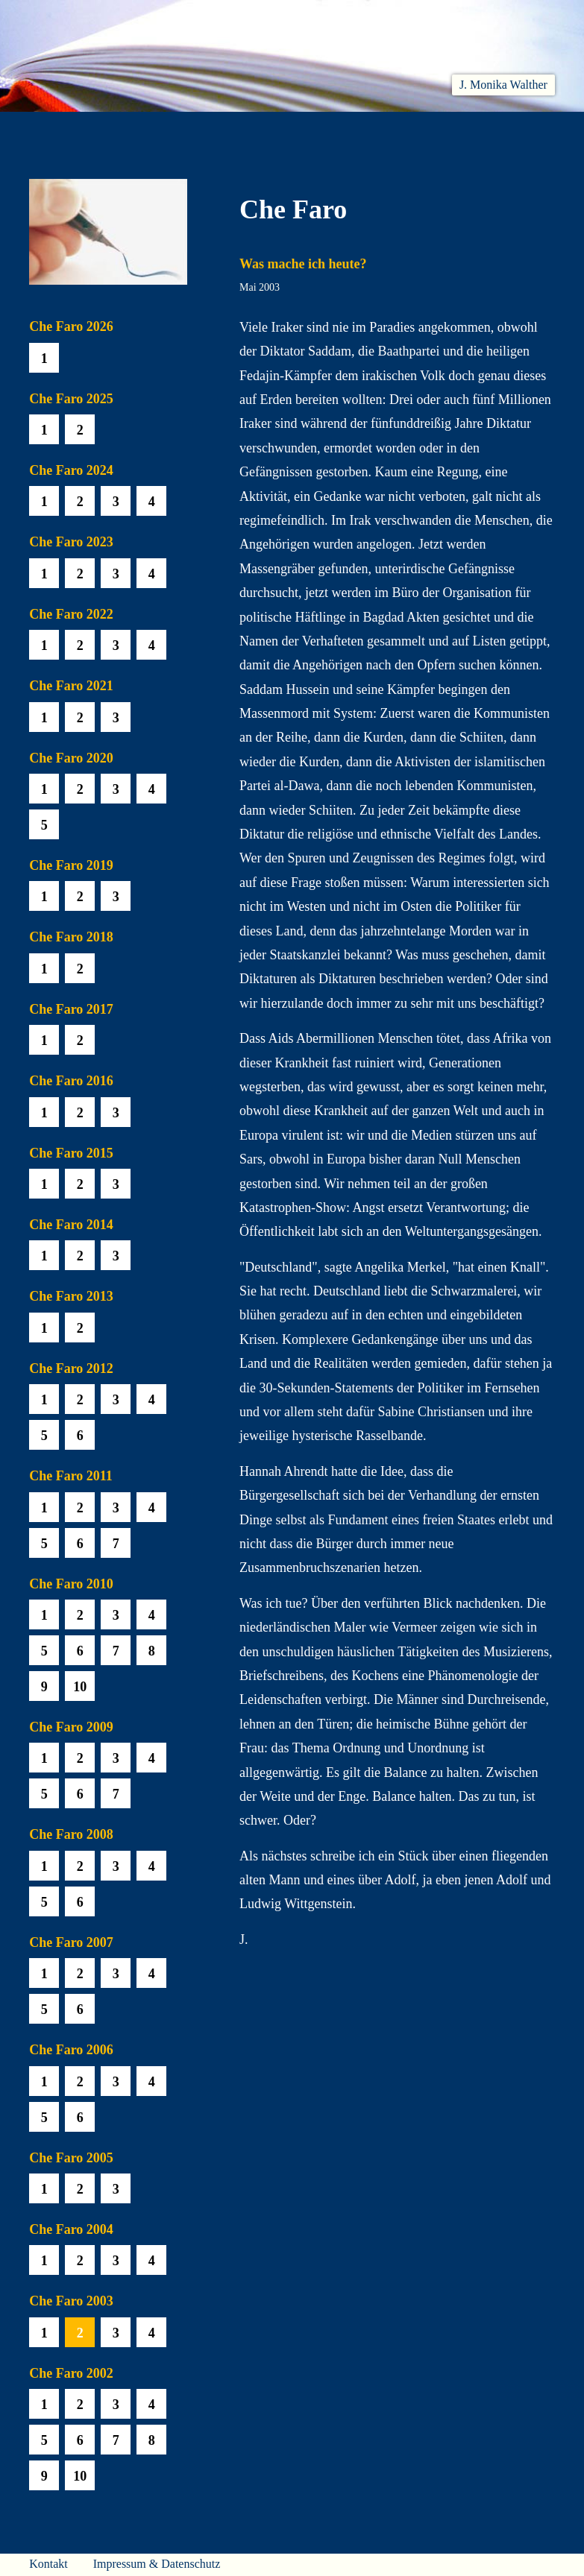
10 (80, 1686)
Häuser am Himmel (453, 130)
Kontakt (48, 2563)
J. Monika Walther (503, 84)
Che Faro (307, 130)
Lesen (194, 130)
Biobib (369, 130)
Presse (536, 130)
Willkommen (58, 130)
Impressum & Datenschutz (157, 2563)
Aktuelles (135, 130)
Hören (247, 130)
